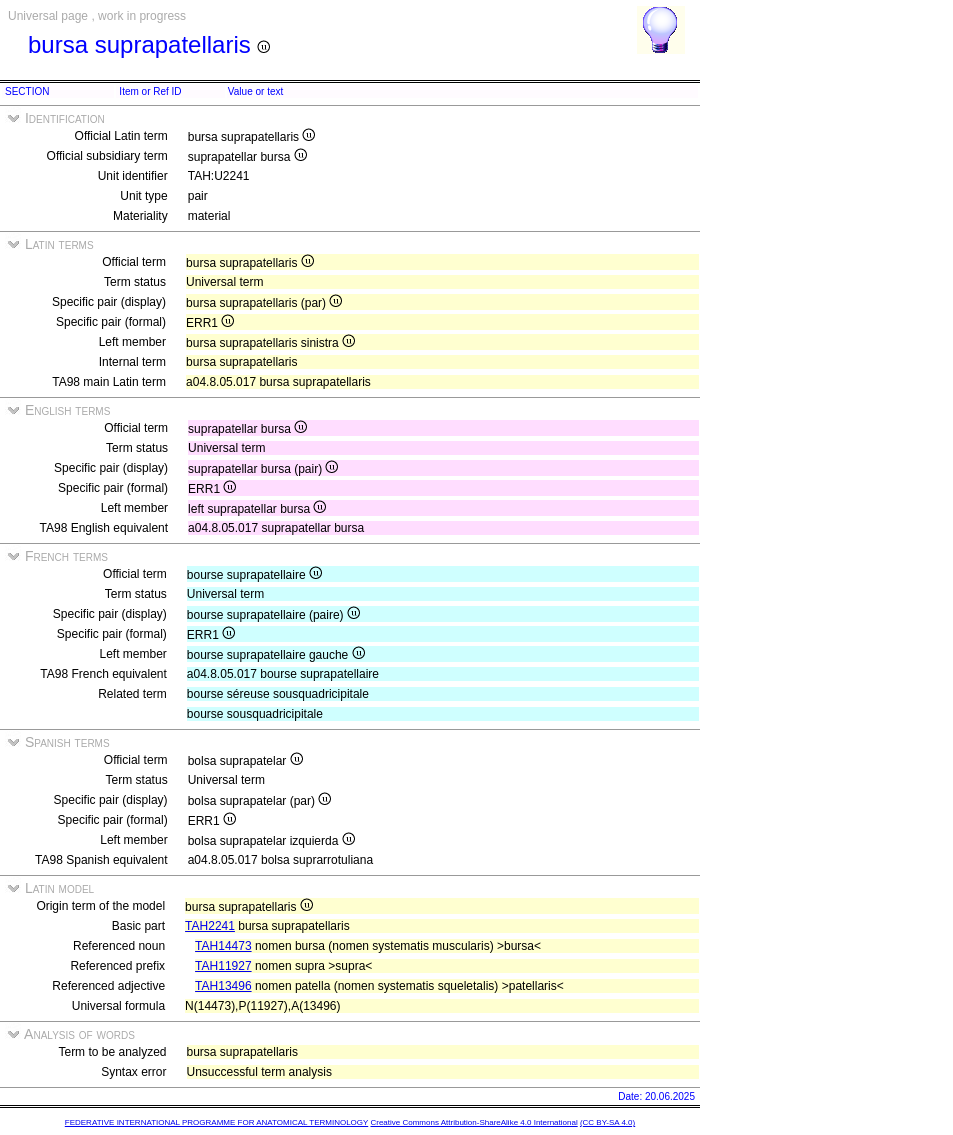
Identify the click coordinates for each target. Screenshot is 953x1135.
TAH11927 (223, 966)
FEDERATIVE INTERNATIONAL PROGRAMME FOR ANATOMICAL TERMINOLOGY (216, 1122)
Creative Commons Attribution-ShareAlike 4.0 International (473, 1122)
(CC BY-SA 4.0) (607, 1122)
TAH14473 (223, 946)
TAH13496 (223, 986)
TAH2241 (210, 926)
